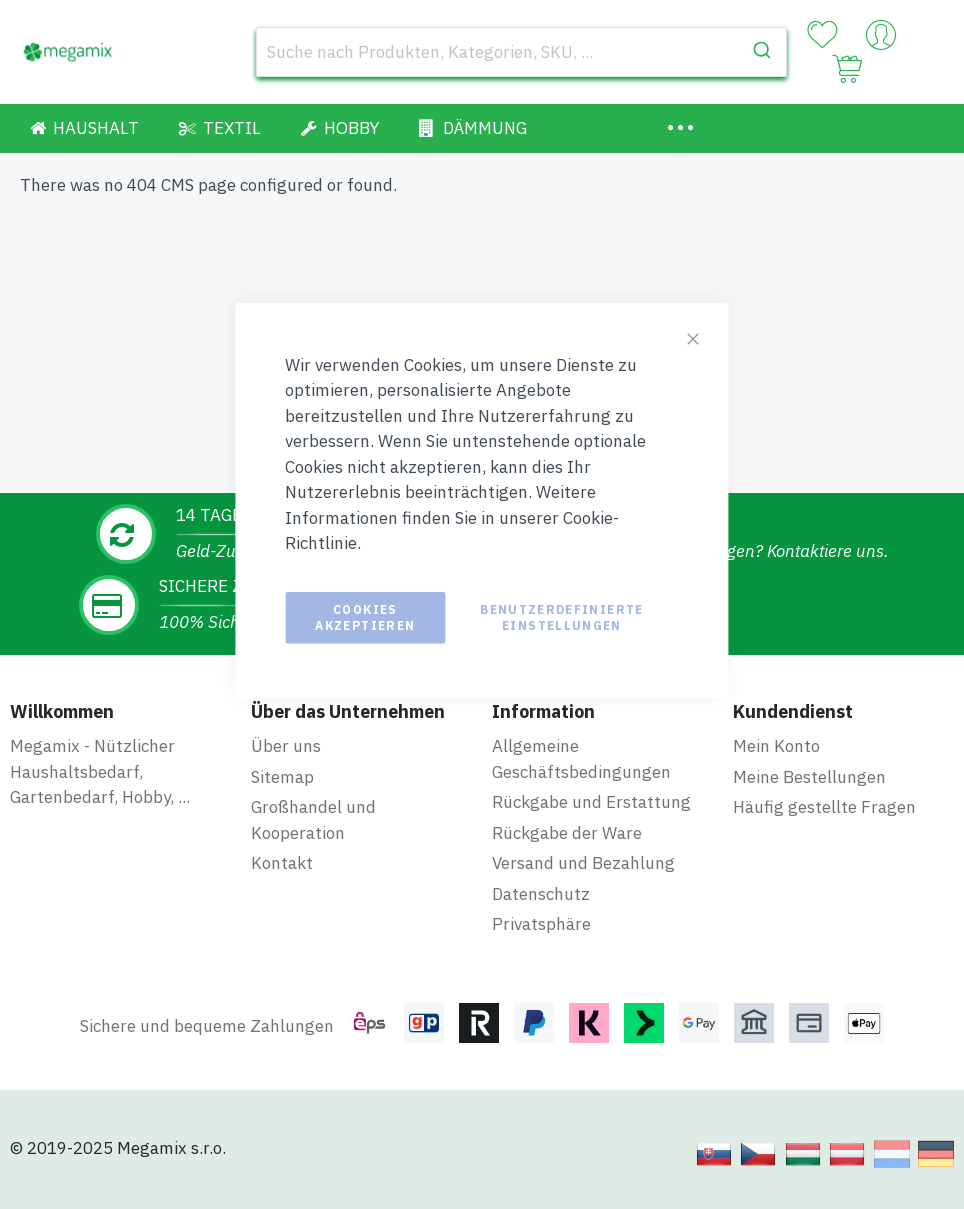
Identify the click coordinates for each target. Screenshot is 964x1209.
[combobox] (521, 52)
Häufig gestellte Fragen (824, 807)
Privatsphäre (541, 924)
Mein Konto (776, 746)
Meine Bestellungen (809, 777)
